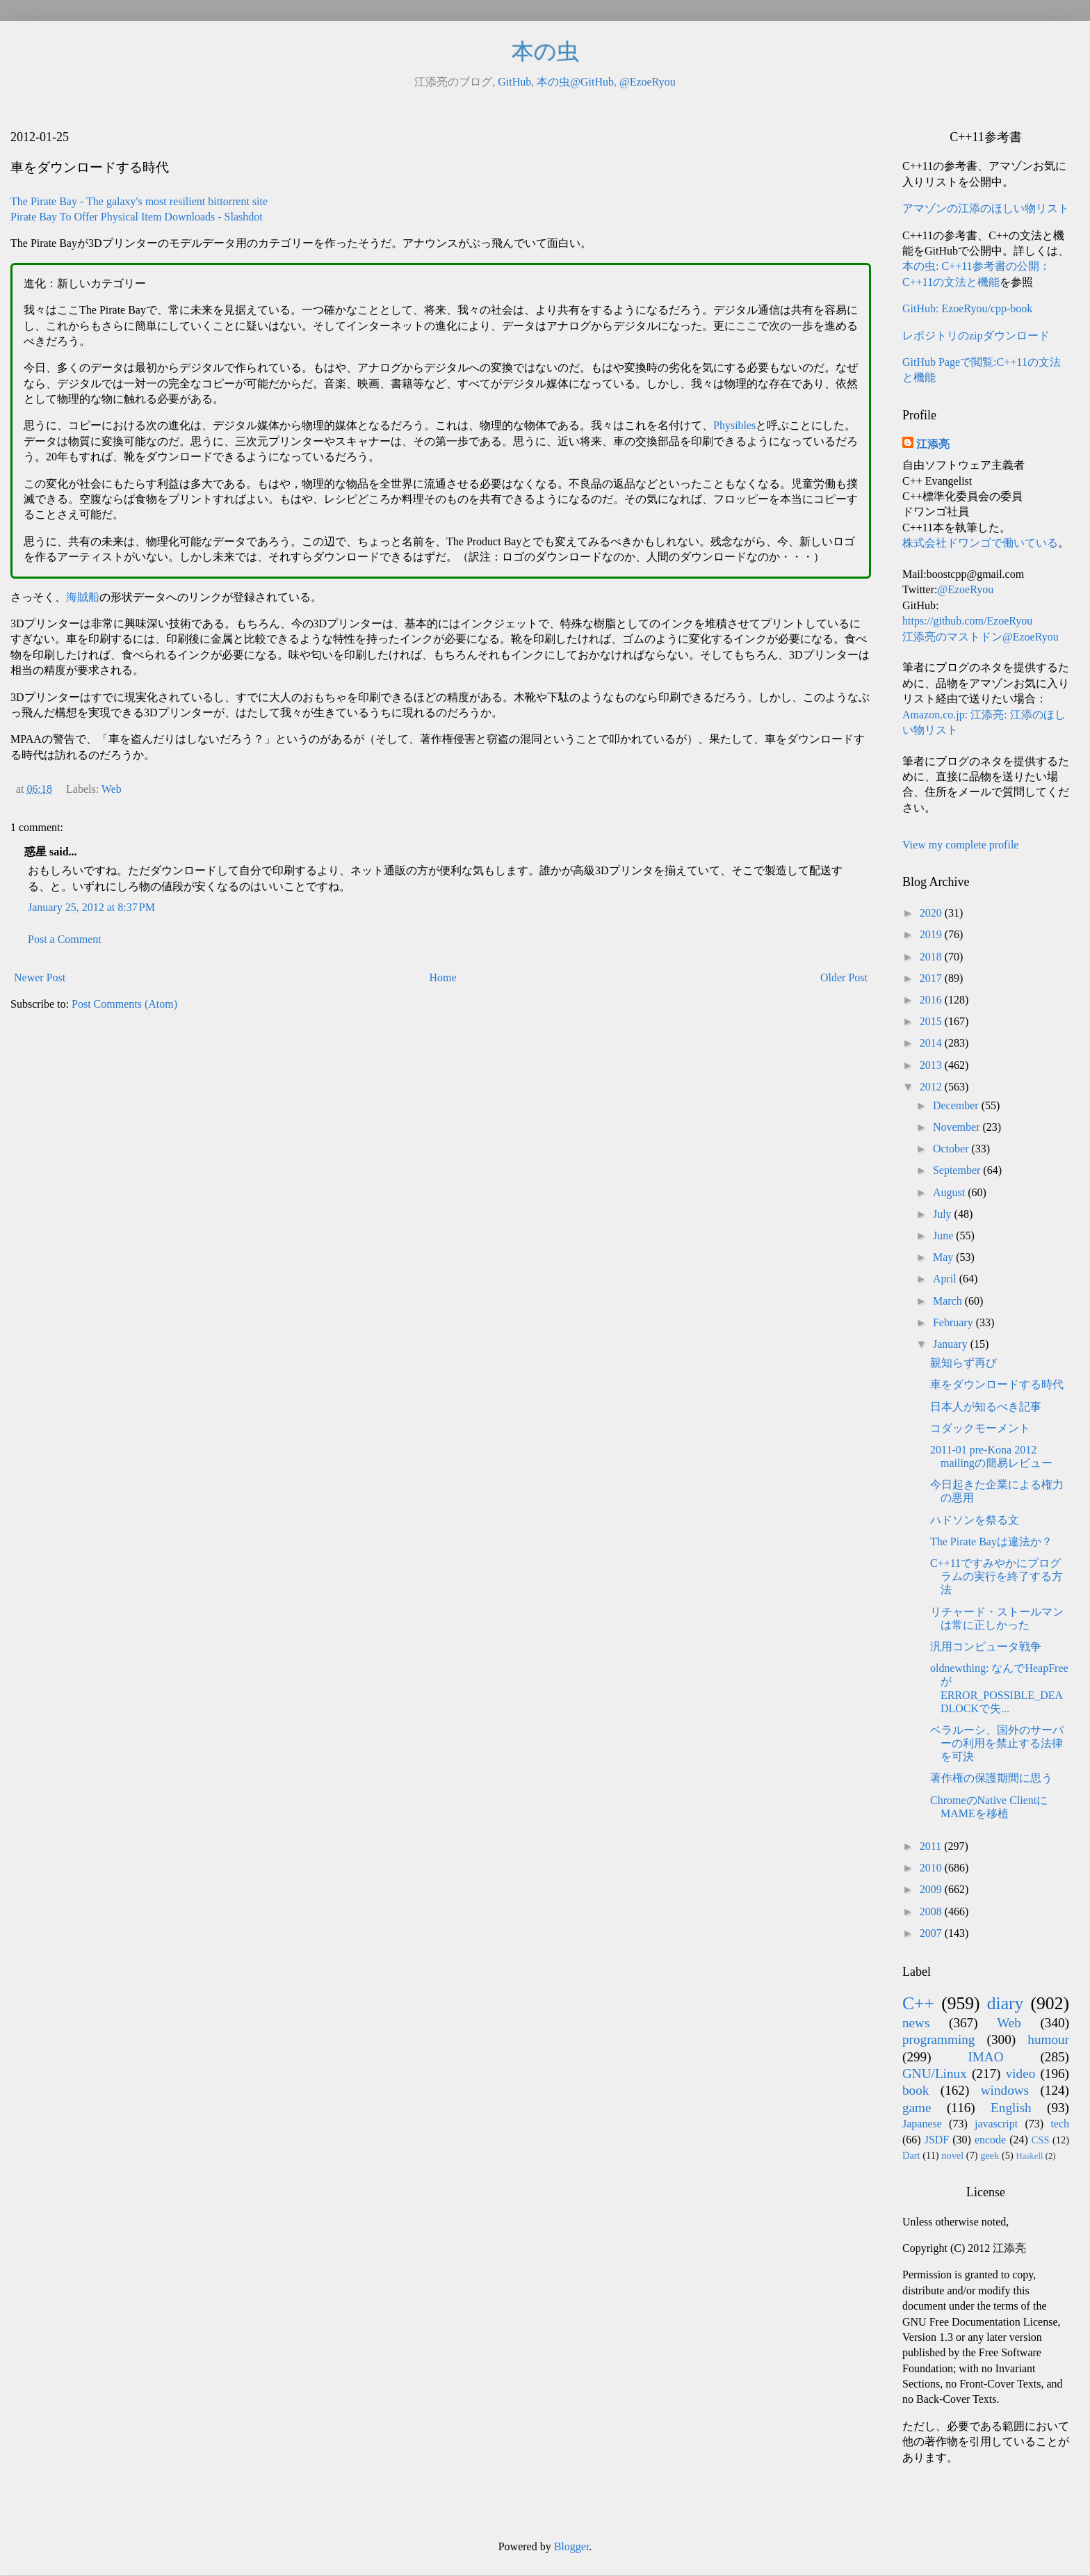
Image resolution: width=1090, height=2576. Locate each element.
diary (1005, 2003)
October (952, 1148)
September (958, 1170)
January (951, 1344)
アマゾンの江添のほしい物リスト (985, 208)
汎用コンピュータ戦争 (985, 1646)
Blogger (571, 2546)
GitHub (514, 82)
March (949, 1301)
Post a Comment (64, 939)
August (950, 1192)
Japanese (922, 2124)
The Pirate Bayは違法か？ (991, 1541)
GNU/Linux (934, 2073)
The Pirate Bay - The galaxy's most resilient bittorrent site (139, 201)
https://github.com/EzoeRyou (967, 621)
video (1021, 2073)
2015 (932, 1021)
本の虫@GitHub (575, 82)
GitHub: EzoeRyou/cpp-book (967, 308)
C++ (918, 2003)
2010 (932, 1868)
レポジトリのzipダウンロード (976, 335)
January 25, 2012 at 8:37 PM (91, 907)
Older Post (844, 977)
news (915, 2022)
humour (1048, 2039)
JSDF (937, 2140)
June (944, 1235)
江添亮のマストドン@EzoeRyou (980, 637)
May (944, 1257)
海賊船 (82, 597)
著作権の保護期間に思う (991, 1778)
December (957, 1105)
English (1011, 2107)
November (958, 1127)
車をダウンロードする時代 (997, 1384)
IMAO (985, 2057)
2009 (932, 1889)
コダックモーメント (980, 1428)
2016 (932, 1000)
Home (443, 977)
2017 (932, 978)
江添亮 (933, 444)
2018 (932, 957)
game (917, 2107)
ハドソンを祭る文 (974, 1520)
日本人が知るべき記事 (985, 1406)
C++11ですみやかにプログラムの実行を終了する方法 (996, 1576)
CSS (1041, 2140)
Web (111, 789)
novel (952, 2155)
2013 (932, 1065)
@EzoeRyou (647, 82)
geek (989, 2155)
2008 (932, 1911)
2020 (932, 913)
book (915, 2090)
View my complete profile (960, 845)
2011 (932, 1846)
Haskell (1029, 2156)
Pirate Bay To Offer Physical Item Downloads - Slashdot (136, 217)
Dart (911, 2155)
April (946, 1279)
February (954, 1322)
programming (938, 2039)
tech (1059, 2124)
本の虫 (545, 51)
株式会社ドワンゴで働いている (980, 543)
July (943, 1214)
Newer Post (39, 977)
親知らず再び (963, 1363)
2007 (932, 1933)
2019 (932, 934)
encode (990, 2140)
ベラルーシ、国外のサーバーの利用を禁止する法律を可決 (997, 1743)
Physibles (734, 425)
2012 (932, 1087)
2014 (932, 1043)
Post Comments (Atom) (124, 1004)
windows (1005, 2090)
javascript (996, 2124)
